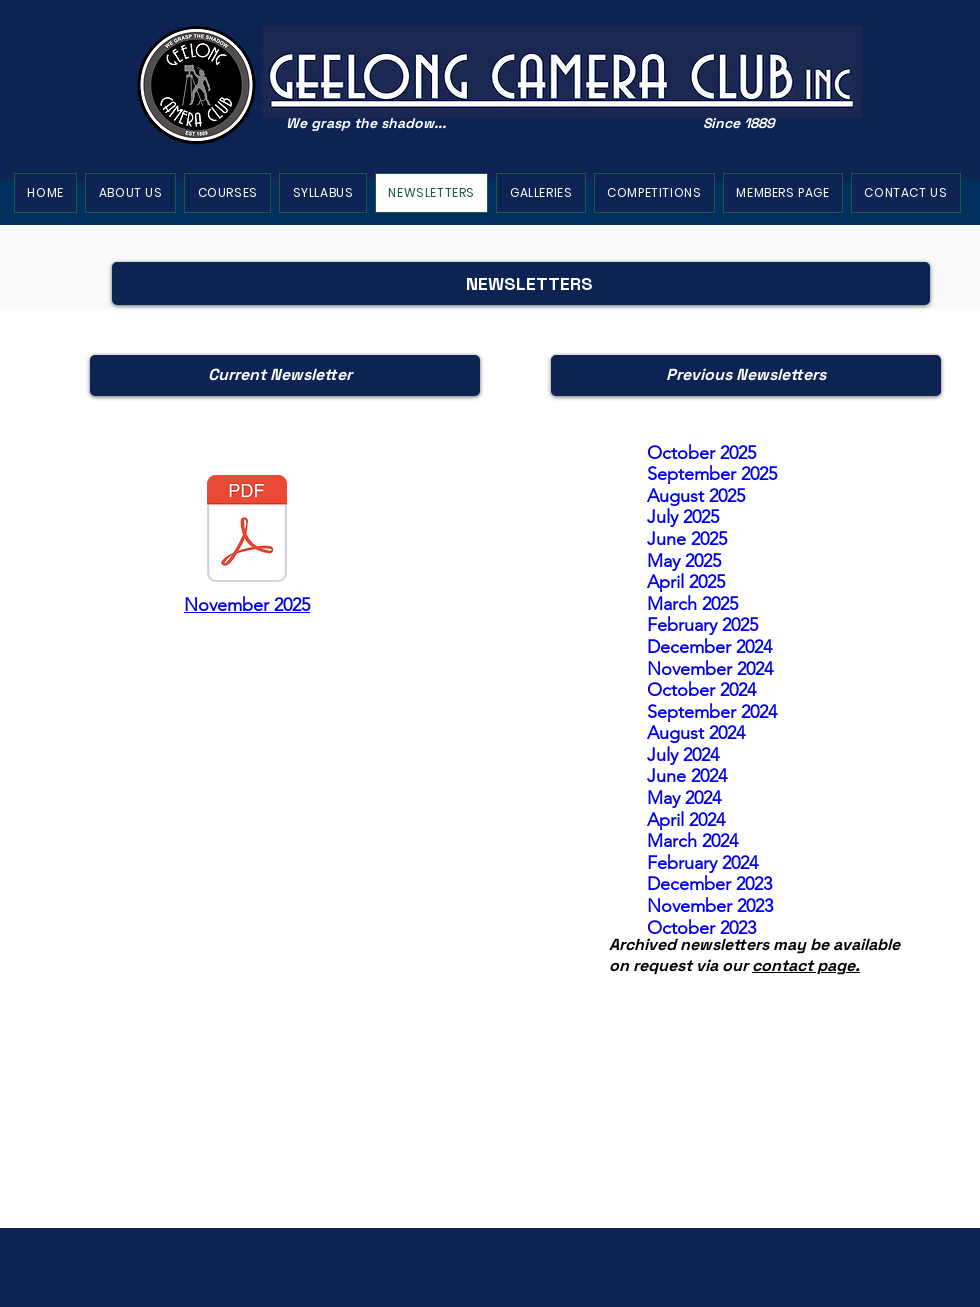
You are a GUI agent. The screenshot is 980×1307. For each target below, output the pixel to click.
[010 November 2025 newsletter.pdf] (247, 531)
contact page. (806, 965)
